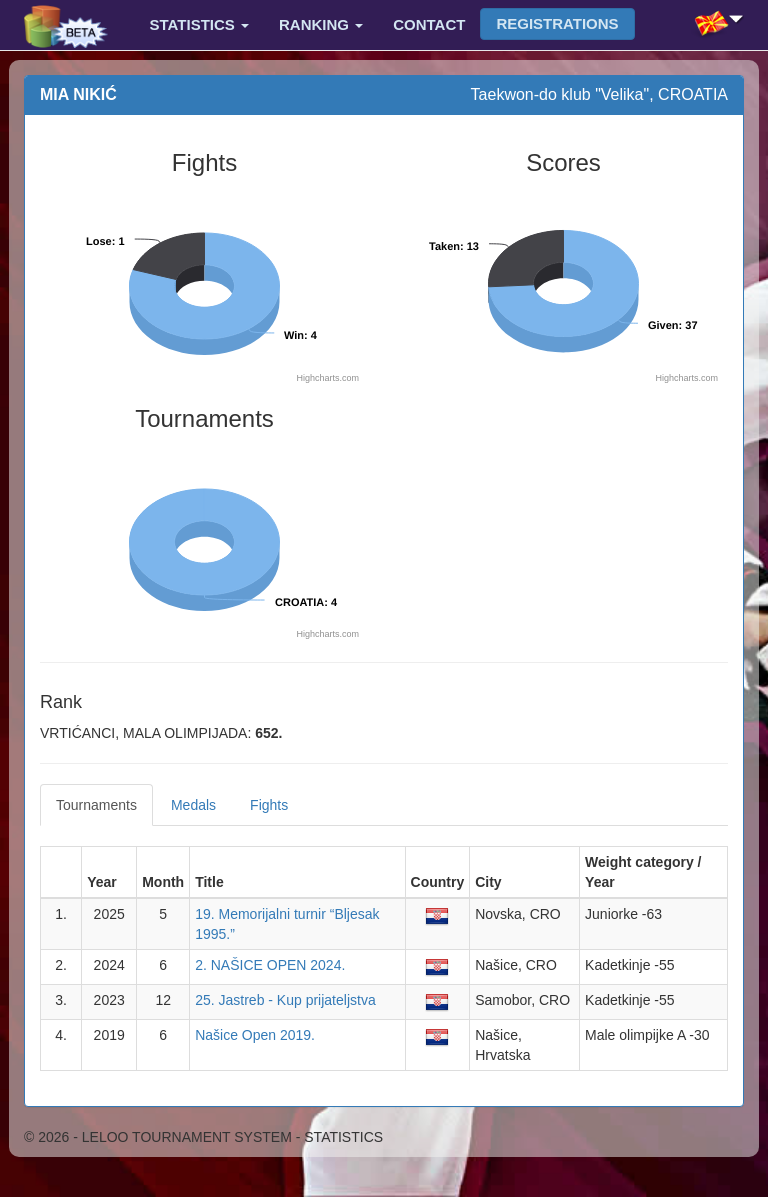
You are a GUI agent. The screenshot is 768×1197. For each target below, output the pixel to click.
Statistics (199, 24)
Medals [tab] (193, 805)
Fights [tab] (269, 805)
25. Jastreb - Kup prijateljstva (285, 1000)
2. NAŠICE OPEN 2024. (270, 965)
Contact (429, 24)
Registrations (557, 23)
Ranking (321, 24)
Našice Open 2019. (255, 1035)
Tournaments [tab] (96, 805)
